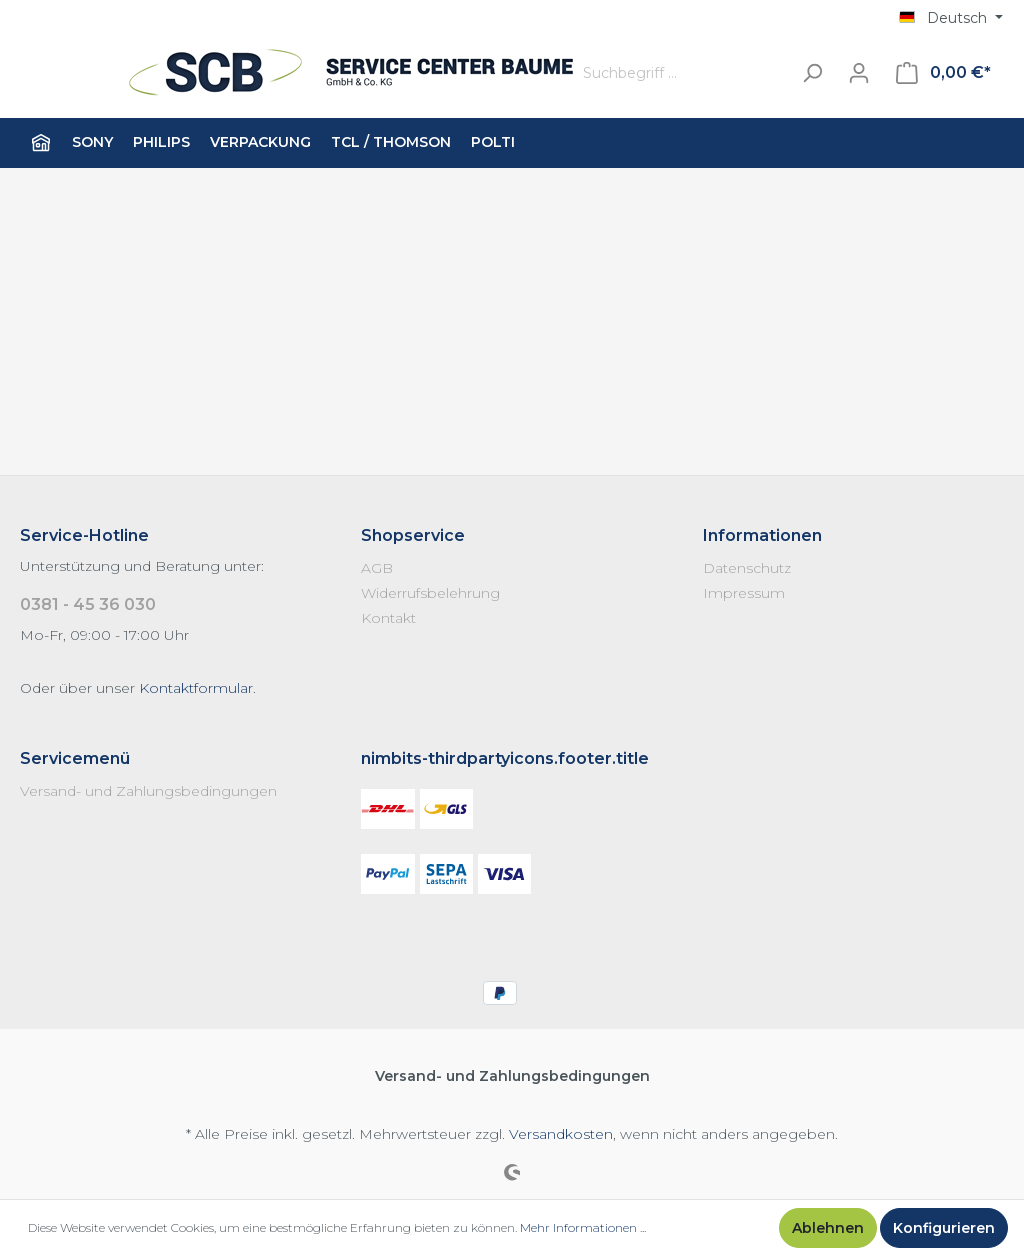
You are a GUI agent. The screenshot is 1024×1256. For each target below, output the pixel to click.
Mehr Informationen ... (583, 1227)
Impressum (744, 593)
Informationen (762, 535)
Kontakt (388, 618)
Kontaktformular (196, 688)
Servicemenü (75, 758)
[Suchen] (812, 73)
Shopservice (413, 535)
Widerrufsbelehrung (430, 593)
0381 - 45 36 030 (88, 604)
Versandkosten (561, 1134)
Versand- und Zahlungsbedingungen (148, 791)
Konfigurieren (944, 1228)
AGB (377, 568)
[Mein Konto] (859, 73)
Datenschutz (747, 568)
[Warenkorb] (943, 73)
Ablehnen (828, 1228)
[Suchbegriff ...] (682, 73)
